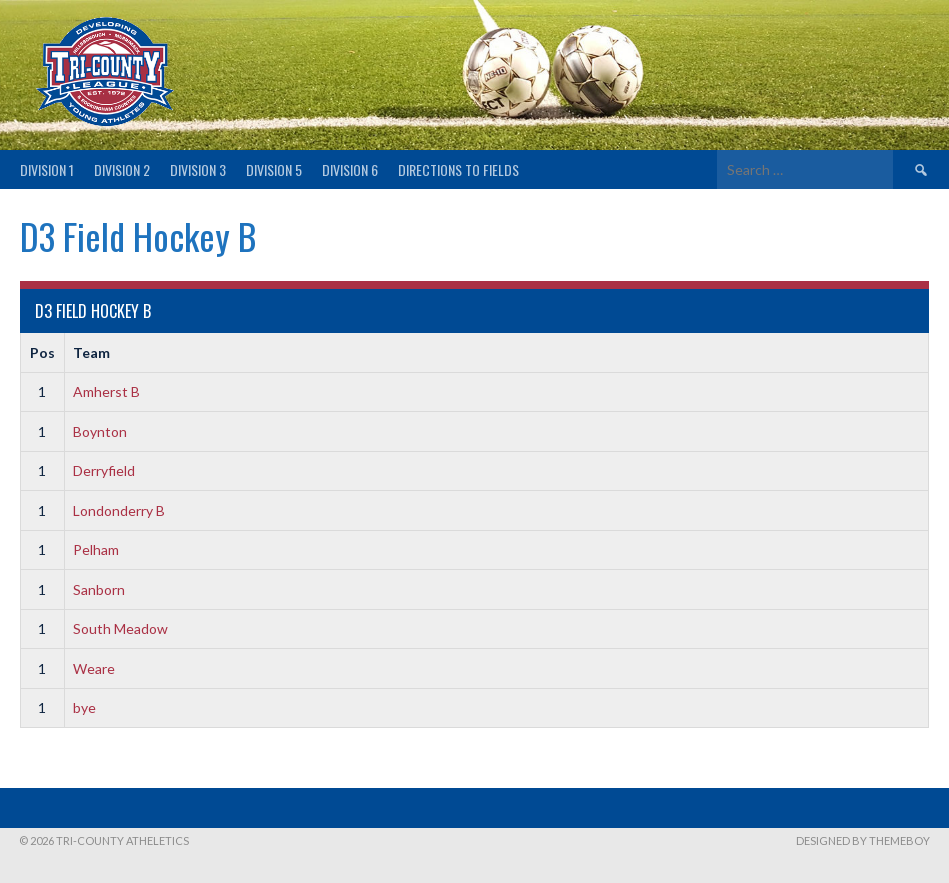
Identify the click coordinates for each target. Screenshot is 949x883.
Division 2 (122, 169)
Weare (94, 668)
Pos (42, 352)
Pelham (96, 549)
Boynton (100, 431)
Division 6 (350, 169)
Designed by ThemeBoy (863, 840)
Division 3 (198, 169)
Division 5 (274, 169)
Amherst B (106, 391)
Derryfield (104, 470)
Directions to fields (458, 169)
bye (84, 707)
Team (91, 352)
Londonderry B (119, 510)
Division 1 (47, 169)
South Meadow (120, 628)
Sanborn (99, 589)
